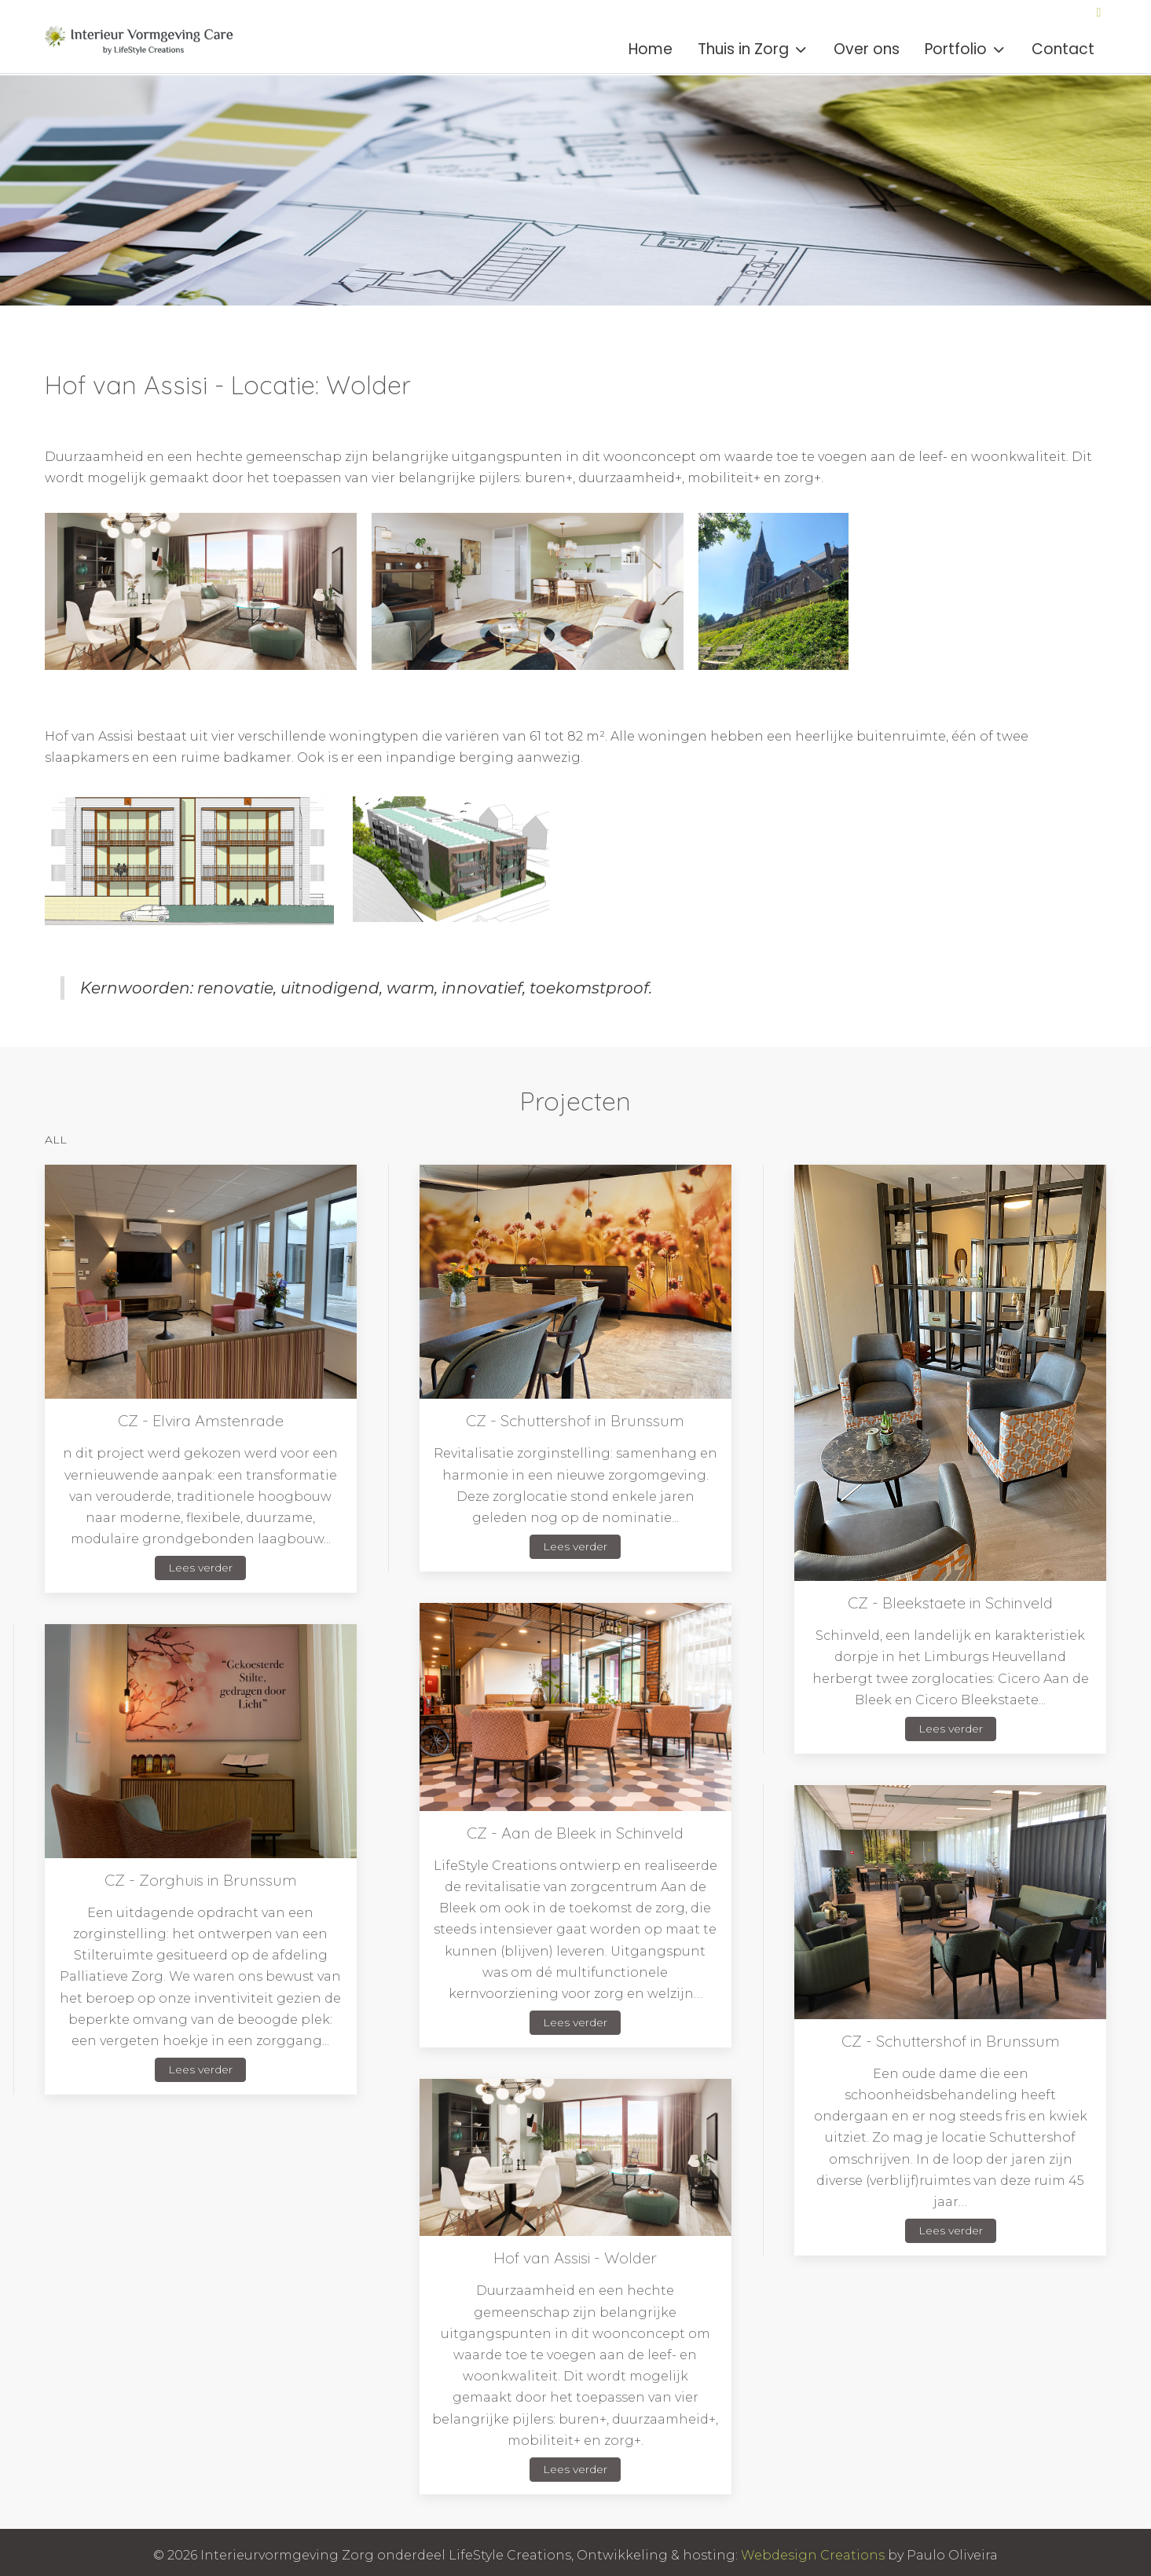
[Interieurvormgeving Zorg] (143, 49)
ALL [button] (56, 1139)
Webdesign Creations (813, 2555)
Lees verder (200, 1568)
